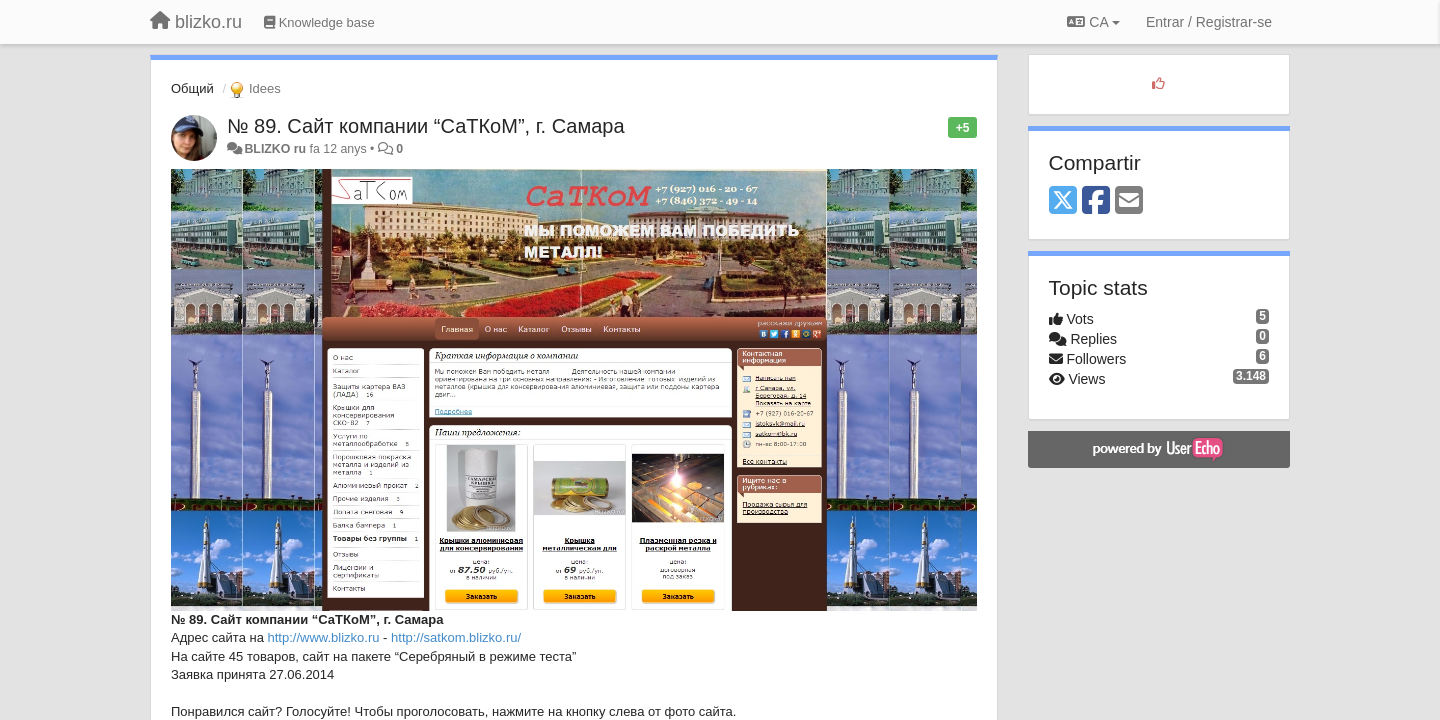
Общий (192, 88)
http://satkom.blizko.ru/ (456, 637)
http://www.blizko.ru (324, 637)
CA (1093, 22)
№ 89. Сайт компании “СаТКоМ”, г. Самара (426, 126)
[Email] (1129, 201)
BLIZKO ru (276, 149)
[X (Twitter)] (1063, 201)
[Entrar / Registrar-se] (1209, 22)
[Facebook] (1096, 201)
